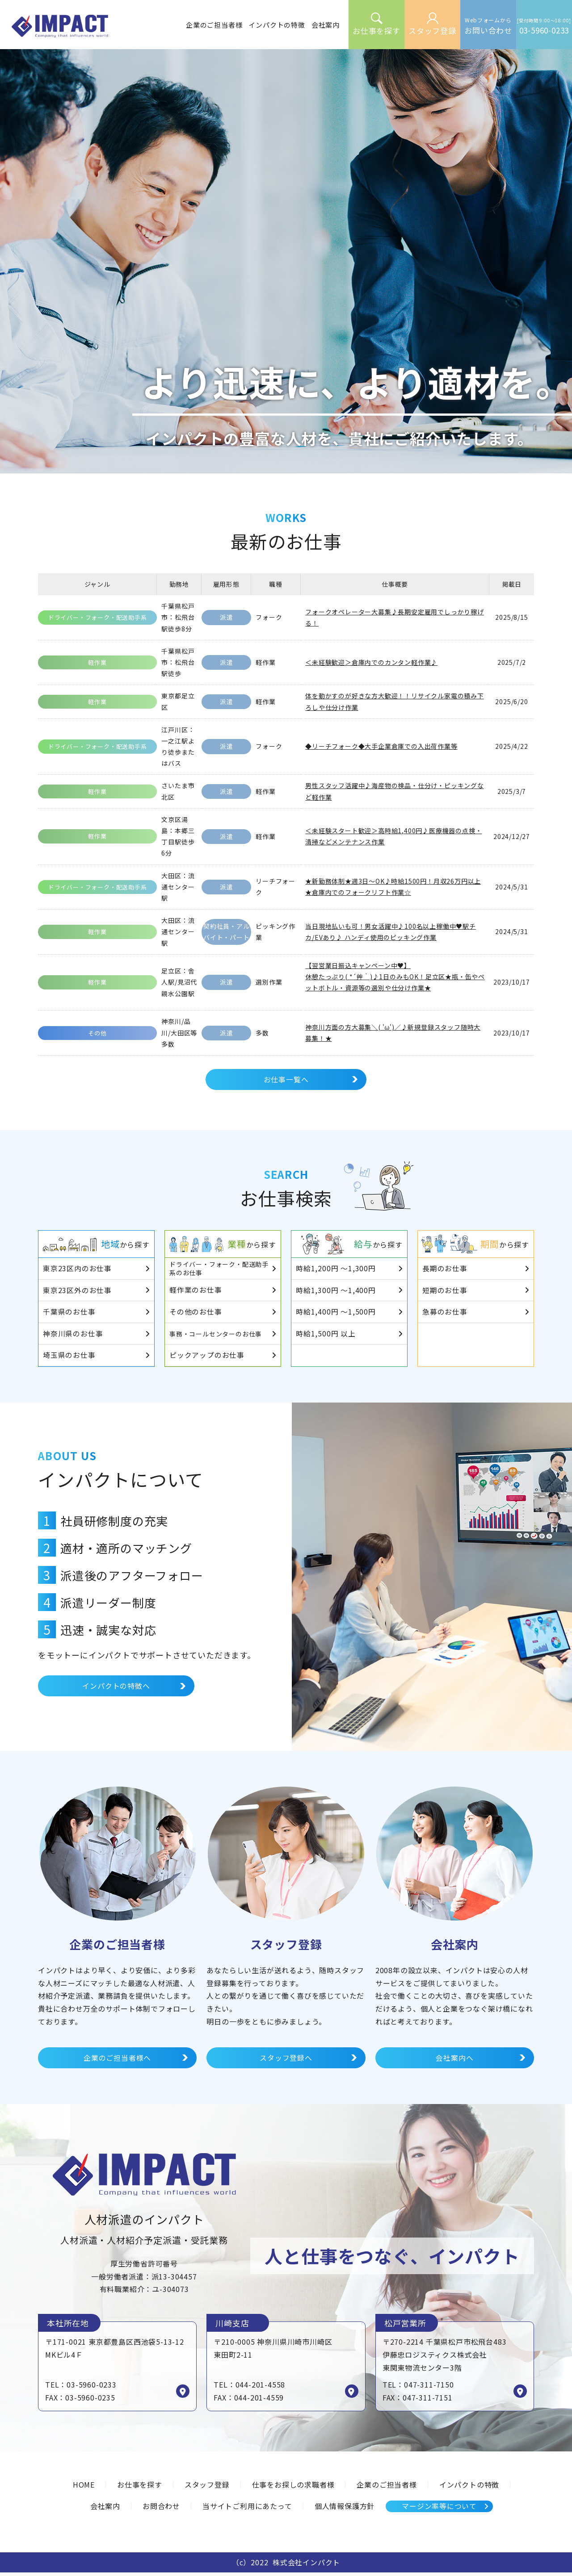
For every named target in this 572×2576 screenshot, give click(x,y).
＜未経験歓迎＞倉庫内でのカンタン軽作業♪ (371, 662)
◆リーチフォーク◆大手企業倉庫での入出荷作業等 (381, 746)
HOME (84, 2488)
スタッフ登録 (207, 2488)
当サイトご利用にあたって (247, 2509)
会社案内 (105, 2509)
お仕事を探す (139, 2488)
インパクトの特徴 (469, 2488)
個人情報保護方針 (344, 2509)
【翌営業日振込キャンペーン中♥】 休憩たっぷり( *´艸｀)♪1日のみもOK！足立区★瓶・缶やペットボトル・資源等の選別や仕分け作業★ (395, 976)
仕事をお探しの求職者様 (293, 2488)
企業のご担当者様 (386, 2488)
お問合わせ (161, 2509)
